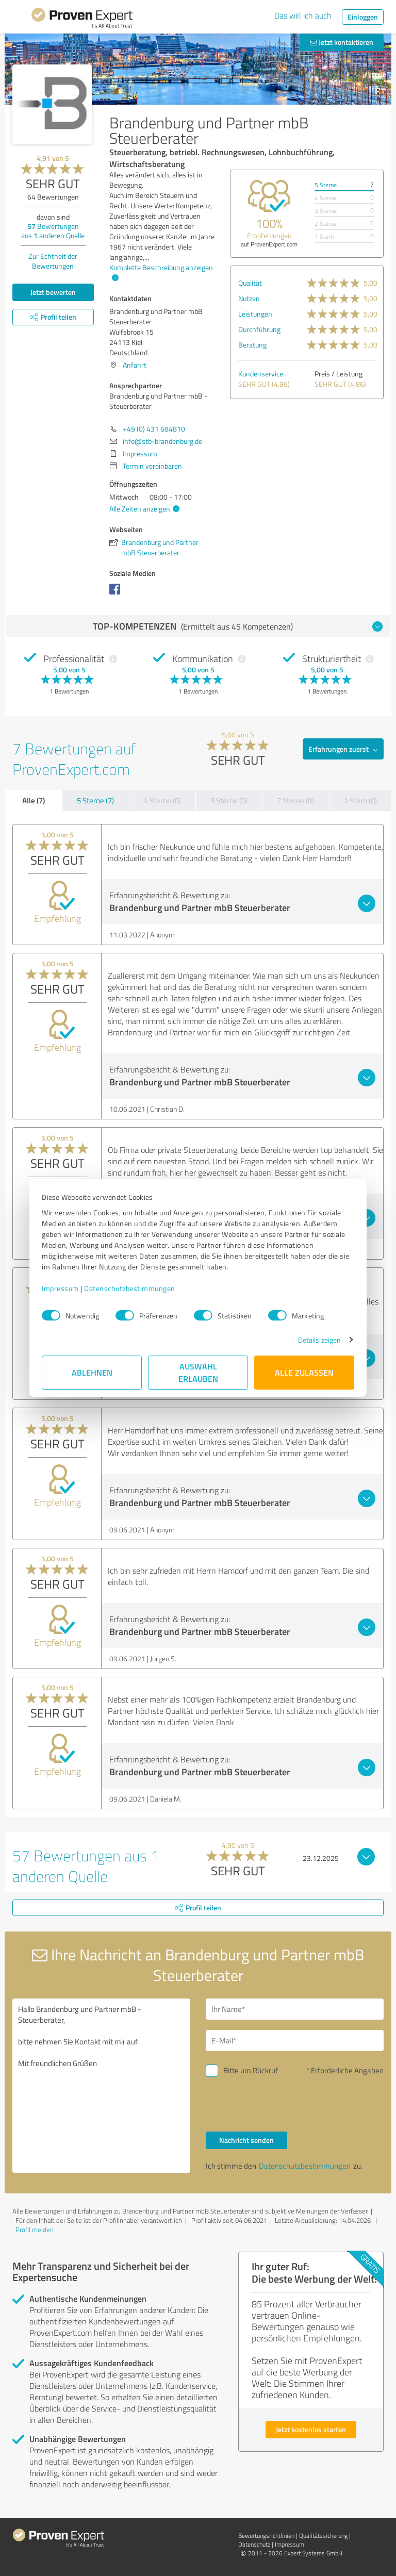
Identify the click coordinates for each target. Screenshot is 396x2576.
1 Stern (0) (360, 800)
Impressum (60, 1288)
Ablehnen (92, 1372)
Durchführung (259, 329)
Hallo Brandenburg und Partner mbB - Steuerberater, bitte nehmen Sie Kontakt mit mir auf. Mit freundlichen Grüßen (101, 2086)
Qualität (250, 283)
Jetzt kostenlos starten (311, 2429)
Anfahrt (134, 365)
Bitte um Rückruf (250, 2070)
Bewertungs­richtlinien (266, 2535)
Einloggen (363, 17)
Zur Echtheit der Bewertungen (52, 261)
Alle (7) (33, 800)
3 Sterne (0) (229, 800)
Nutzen (249, 298)
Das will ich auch (303, 15)
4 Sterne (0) (162, 800)
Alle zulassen (304, 1372)
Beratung (252, 345)
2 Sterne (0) (295, 800)
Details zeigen (319, 1340)
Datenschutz (254, 2544)
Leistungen (255, 314)
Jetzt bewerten (53, 292)
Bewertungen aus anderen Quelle (53, 230)
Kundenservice (260, 373)
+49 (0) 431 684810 (154, 429)
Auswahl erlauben (198, 1372)
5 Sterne (326, 184)
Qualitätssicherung (323, 2535)
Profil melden (34, 2229)
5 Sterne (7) (95, 800)
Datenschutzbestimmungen (129, 1288)
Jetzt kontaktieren (341, 42)
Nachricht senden (246, 2140)
